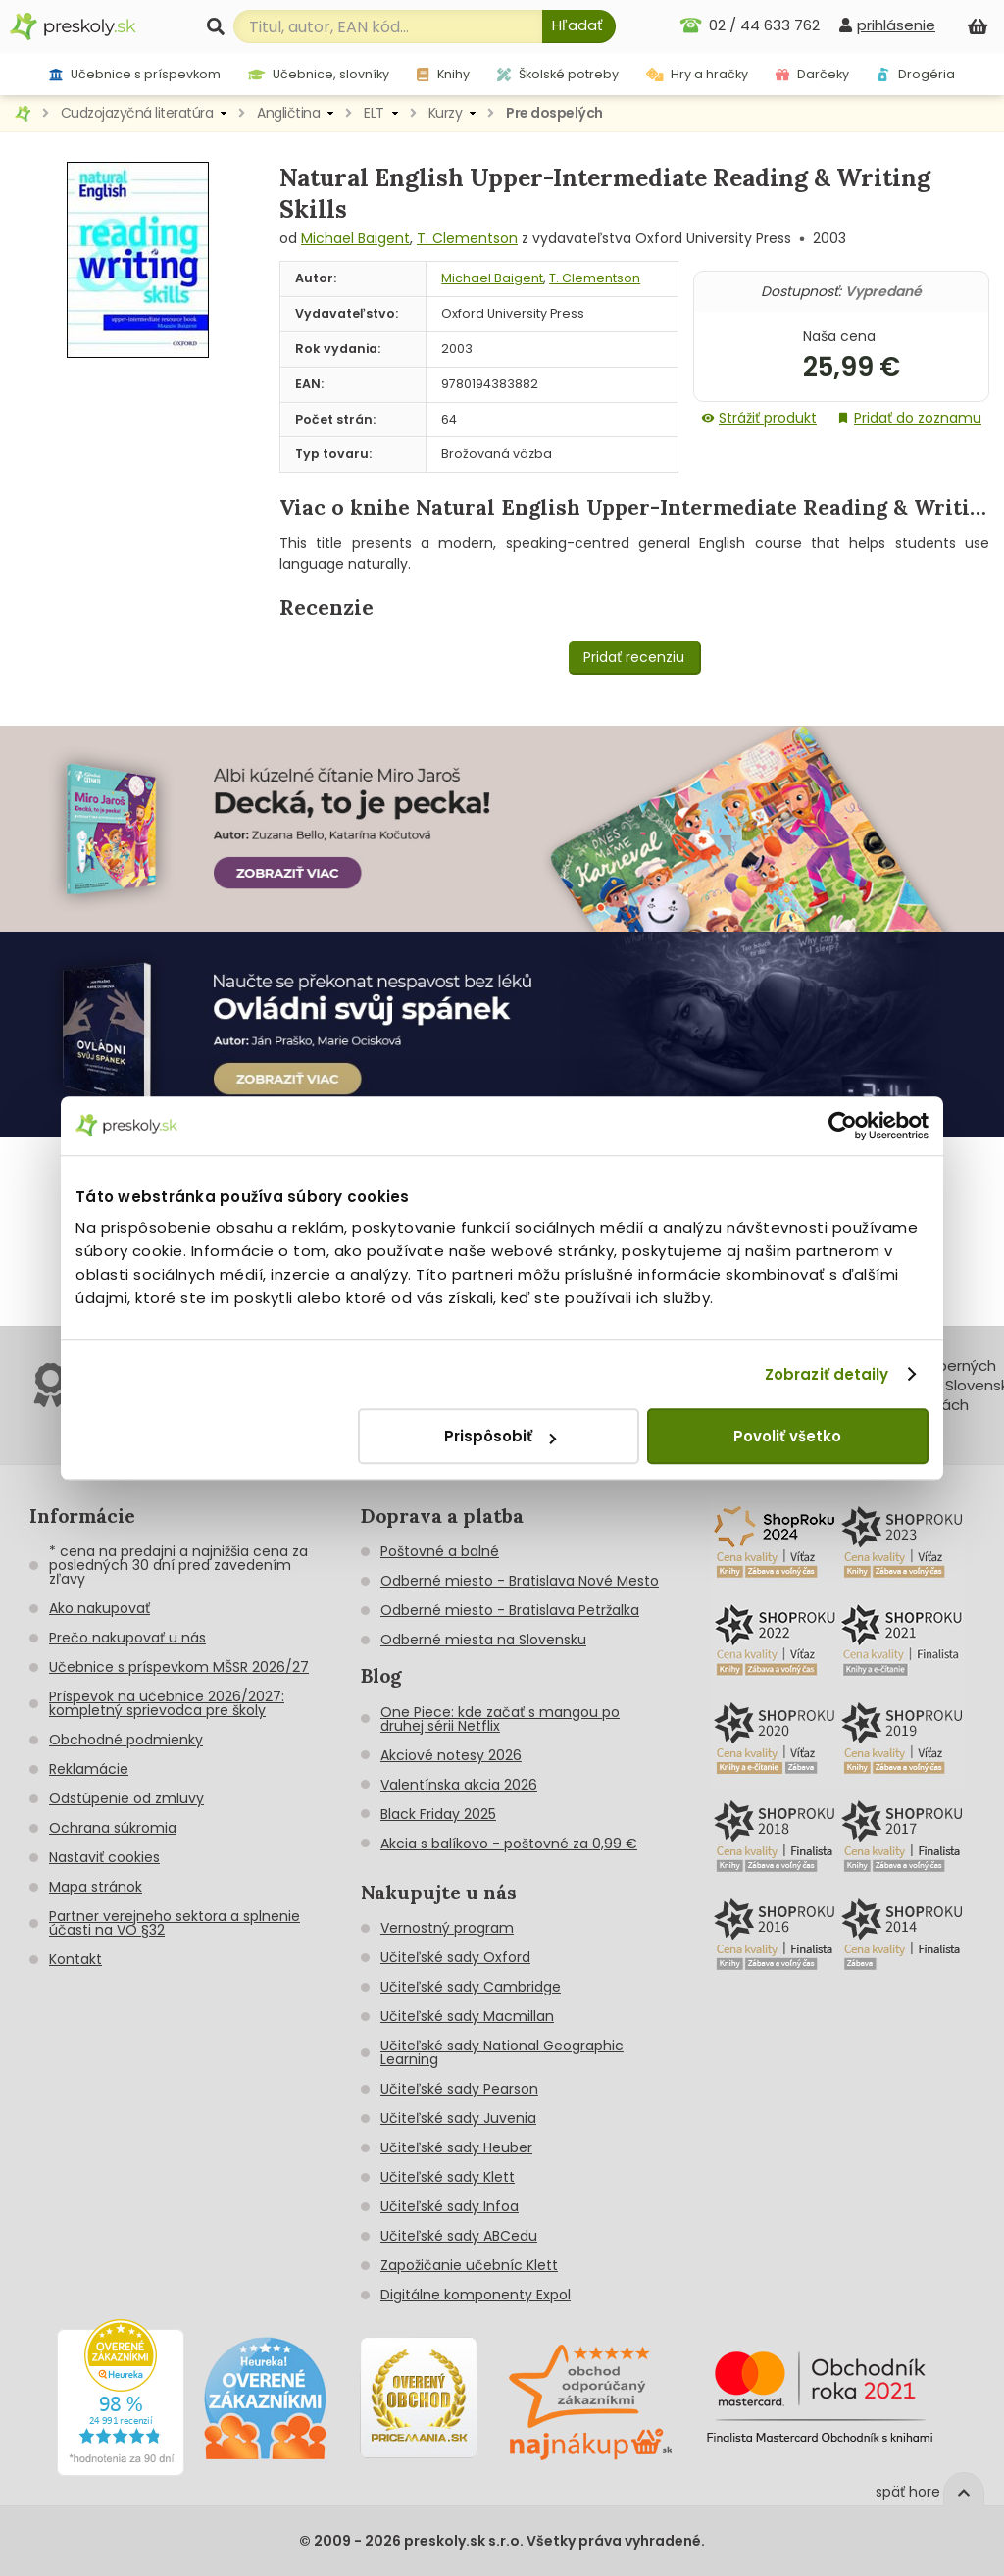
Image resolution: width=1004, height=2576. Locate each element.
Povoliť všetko (787, 1436)
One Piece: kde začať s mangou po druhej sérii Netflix (500, 1719)
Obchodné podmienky (126, 1739)
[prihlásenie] (887, 25)
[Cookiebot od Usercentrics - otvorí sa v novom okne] (843, 1125)
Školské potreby (558, 74)
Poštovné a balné (439, 1551)
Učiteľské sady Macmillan (467, 2016)
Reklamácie (88, 1769)
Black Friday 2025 (438, 1814)
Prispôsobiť (500, 1436)
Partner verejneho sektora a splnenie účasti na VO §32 (174, 1923)
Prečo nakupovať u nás (127, 1637)
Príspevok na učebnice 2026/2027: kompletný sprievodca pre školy (166, 1703)
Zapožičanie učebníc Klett (469, 2265)
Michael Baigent (355, 238)
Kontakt (75, 1959)
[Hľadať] (579, 26)
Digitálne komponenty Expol (475, 2294)
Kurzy (445, 113)
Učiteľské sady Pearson (459, 2088)
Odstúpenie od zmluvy (126, 1798)
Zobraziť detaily (827, 1374)
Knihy (443, 74)
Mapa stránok (95, 1886)
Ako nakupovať (99, 1608)
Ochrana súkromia (112, 1828)
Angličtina (288, 113)
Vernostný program (447, 1928)
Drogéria (916, 74)
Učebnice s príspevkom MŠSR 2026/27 (179, 1667)
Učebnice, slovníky (319, 74)
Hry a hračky (697, 74)
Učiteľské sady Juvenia (458, 2118)
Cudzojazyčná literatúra (137, 113)
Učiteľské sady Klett (447, 2177)
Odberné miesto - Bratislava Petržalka (509, 1610)
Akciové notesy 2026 (451, 1755)
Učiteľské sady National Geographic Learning (502, 2052)
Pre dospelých (554, 113)
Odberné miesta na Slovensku (483, 1639)
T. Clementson (467, 238)
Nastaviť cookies (104, 1857)
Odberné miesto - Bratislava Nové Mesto (519, 1581)
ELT (374, 113)
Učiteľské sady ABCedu (458, 2236)
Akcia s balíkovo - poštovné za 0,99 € (508, 1843)
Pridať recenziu (633, 657)
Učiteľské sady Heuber (456, 2147)
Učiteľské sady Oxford (455, 1957)
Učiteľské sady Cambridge (470, 1986)
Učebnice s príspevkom (135, 74)
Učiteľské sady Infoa (449, 2206)
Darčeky (812, 74)
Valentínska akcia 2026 (458, 1784)
